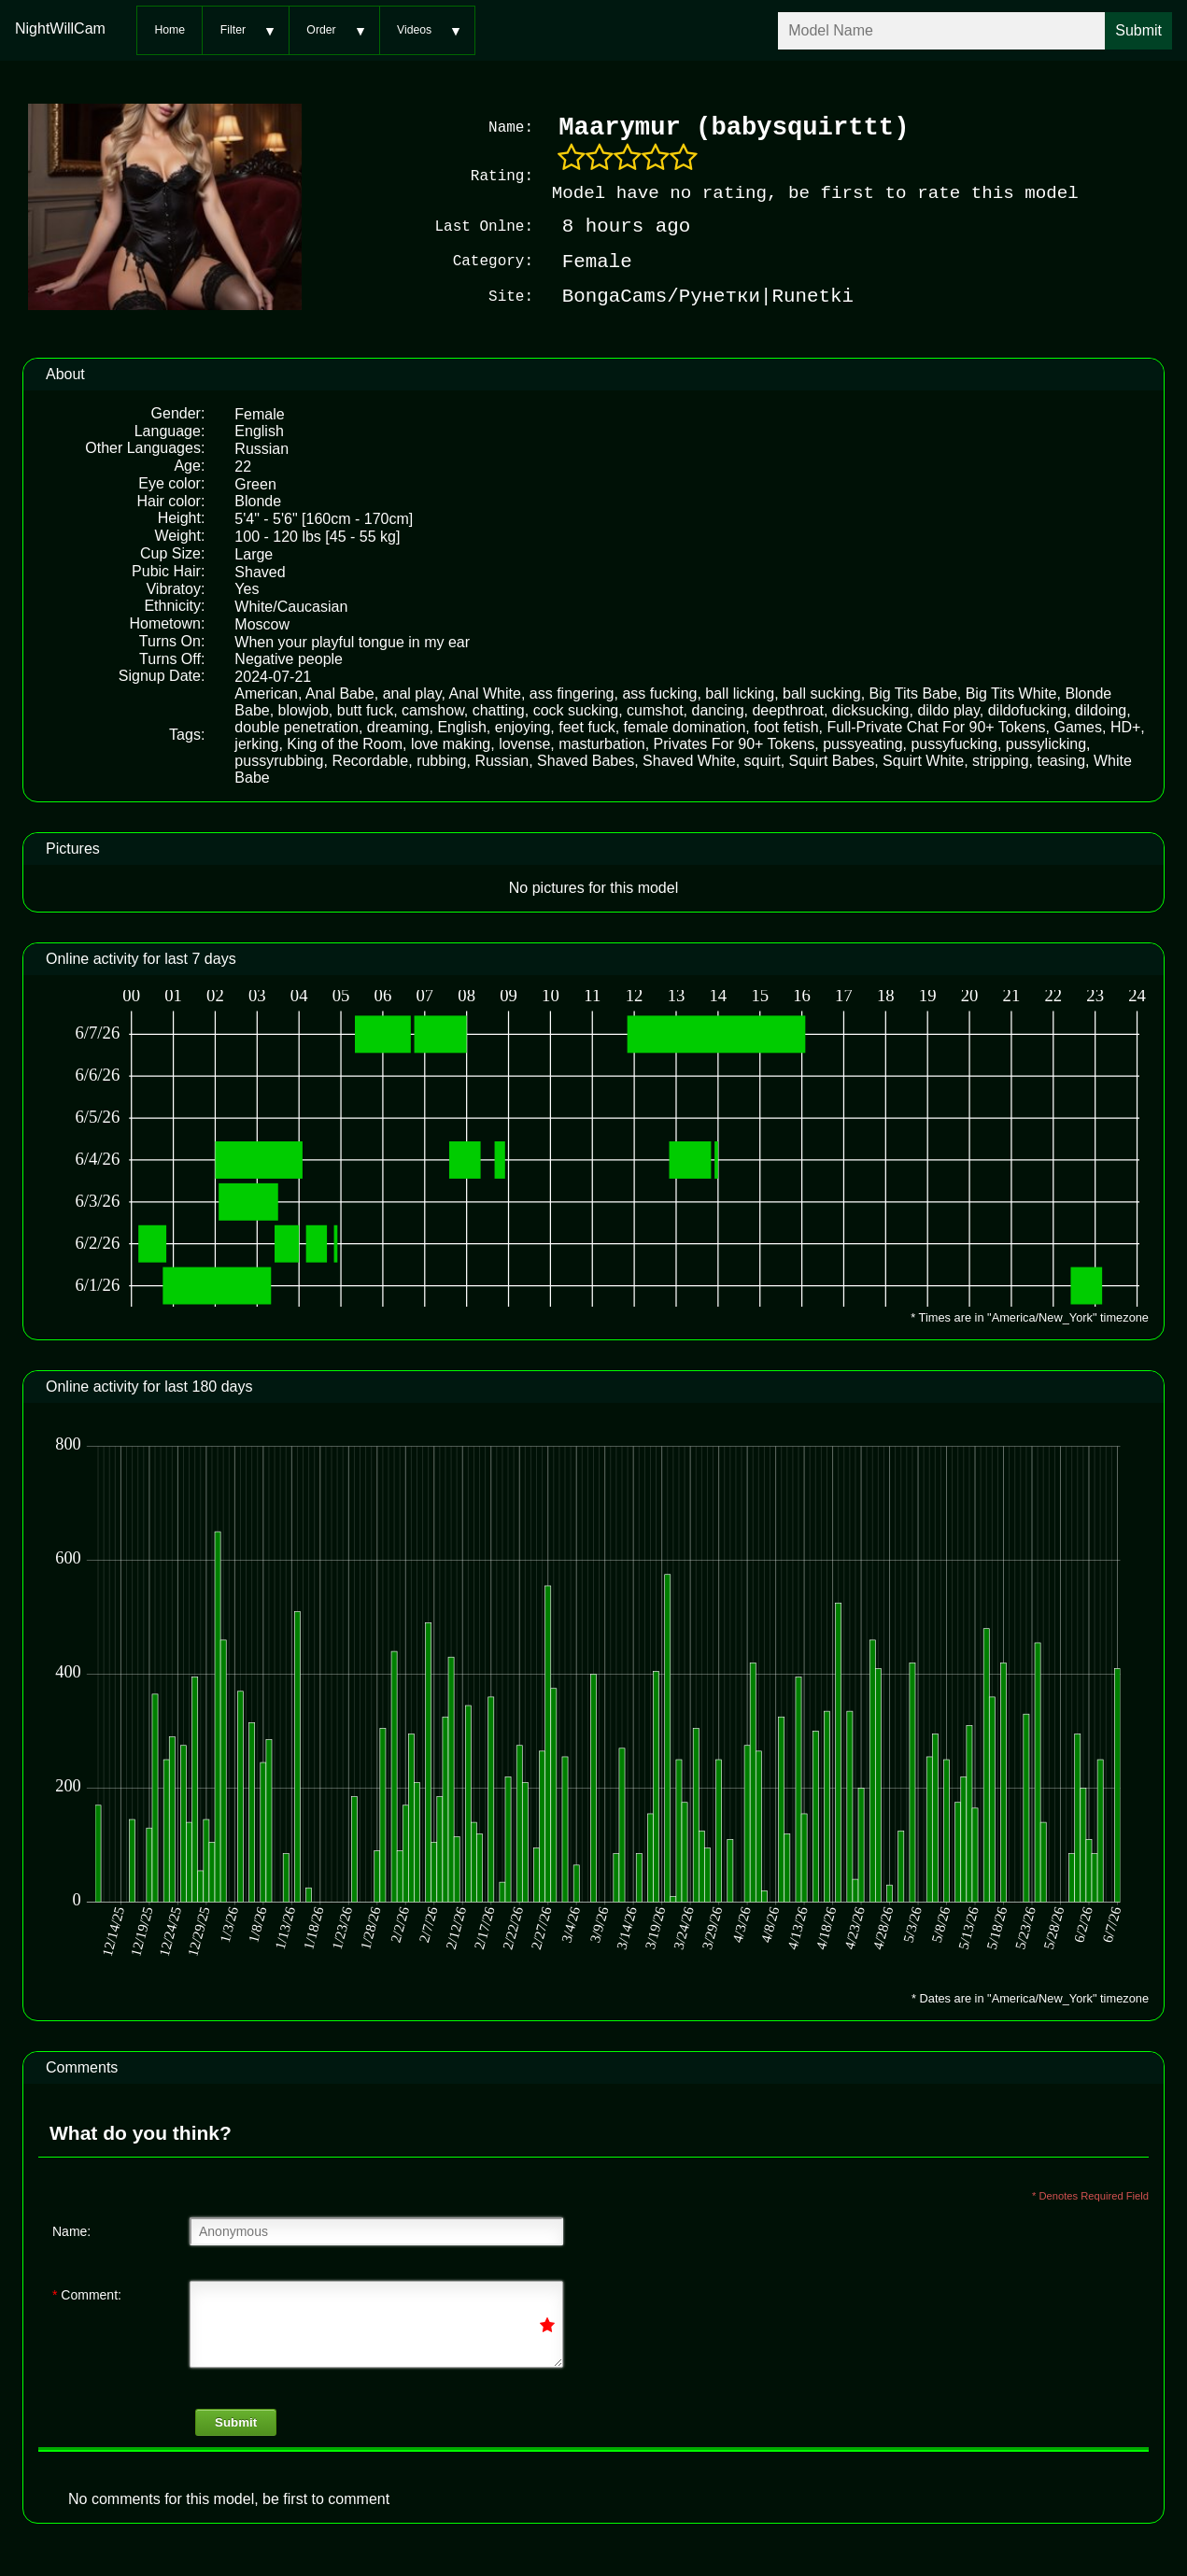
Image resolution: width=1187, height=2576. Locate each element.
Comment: (86, 2293)
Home (169, 29)
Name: (71, 2229)
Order (320, 29)
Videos (414, 29)
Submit (236, 2420)
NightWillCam (60, 28)
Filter (233, 29)
